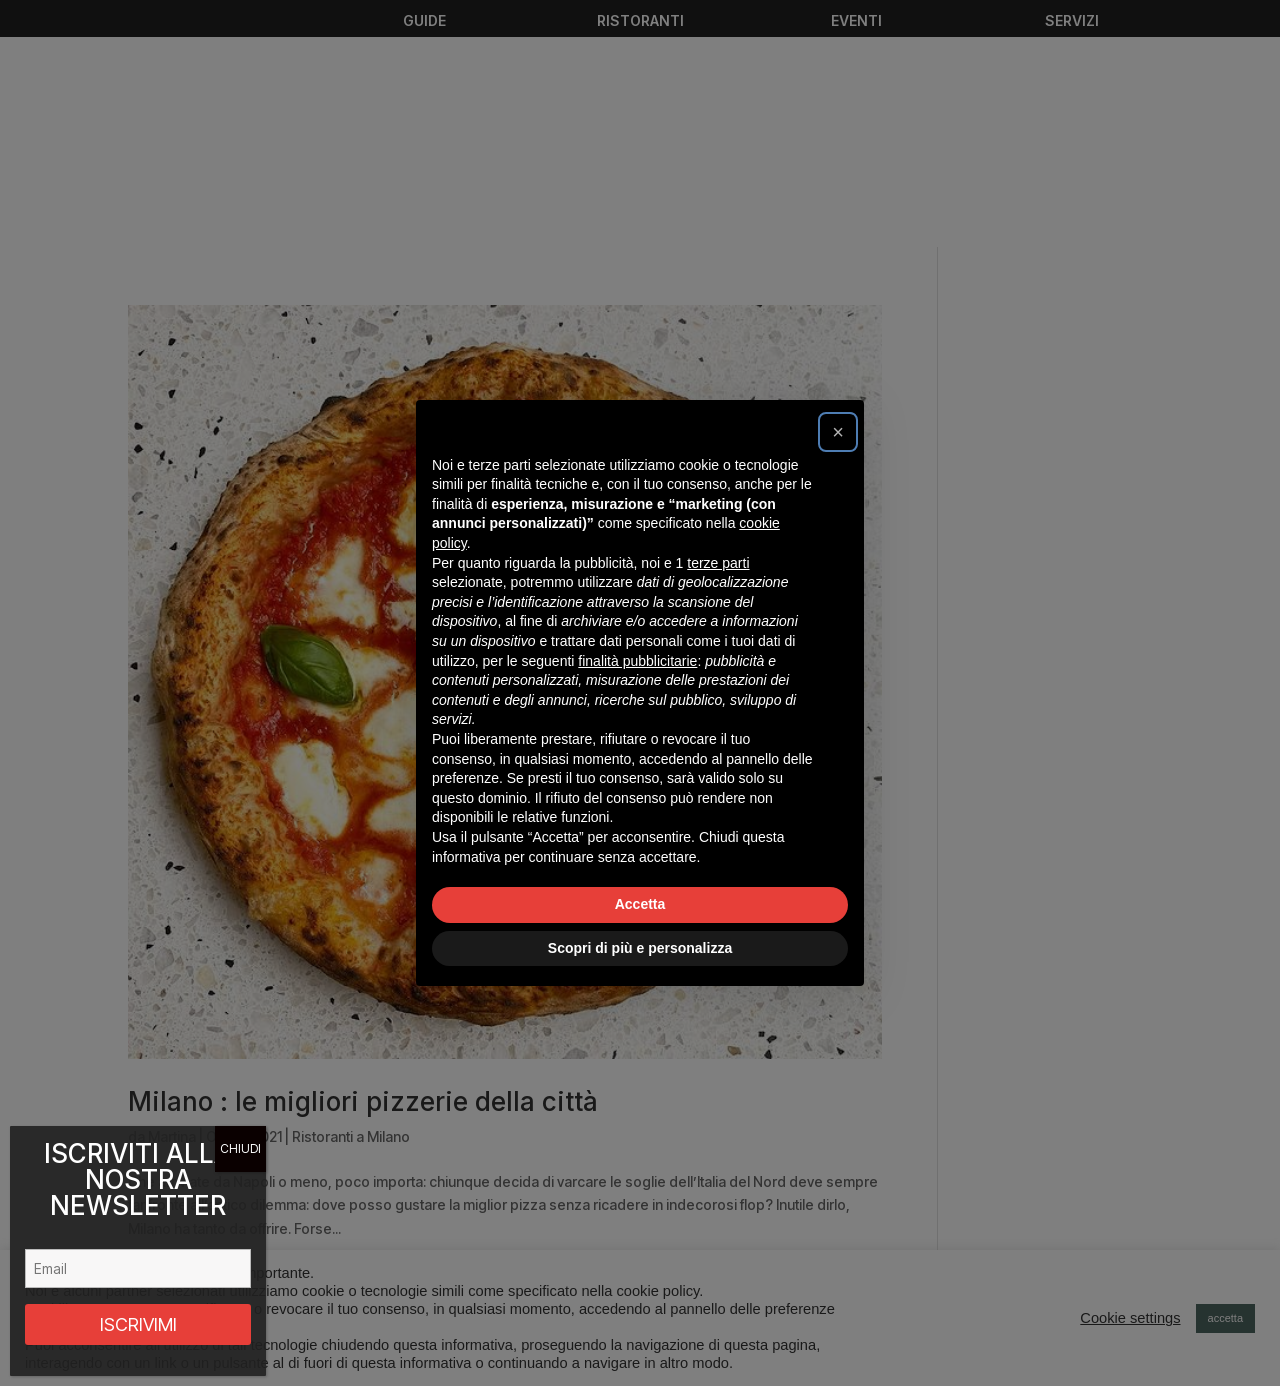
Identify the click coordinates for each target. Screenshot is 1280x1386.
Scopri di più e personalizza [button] (640, 948)
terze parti (718, 563)
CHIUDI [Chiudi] (240, 1148)
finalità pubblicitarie (637, 661)
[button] (838, 432)
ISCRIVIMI (138, 1324)
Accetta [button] (640, 904)
